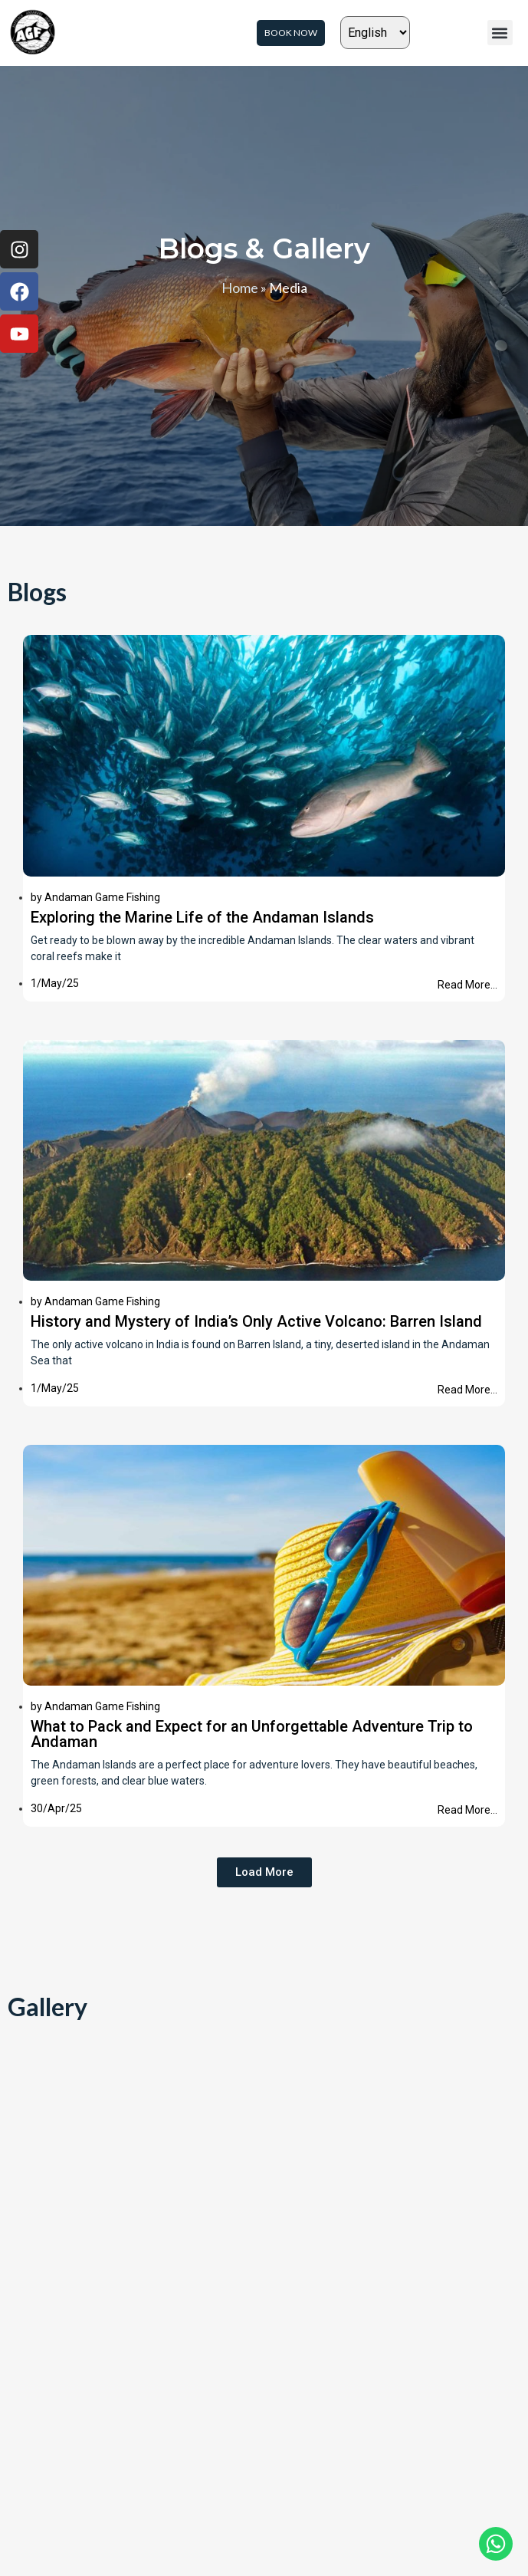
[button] (500, 32)
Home (239, 287)
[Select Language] (375, 32)
